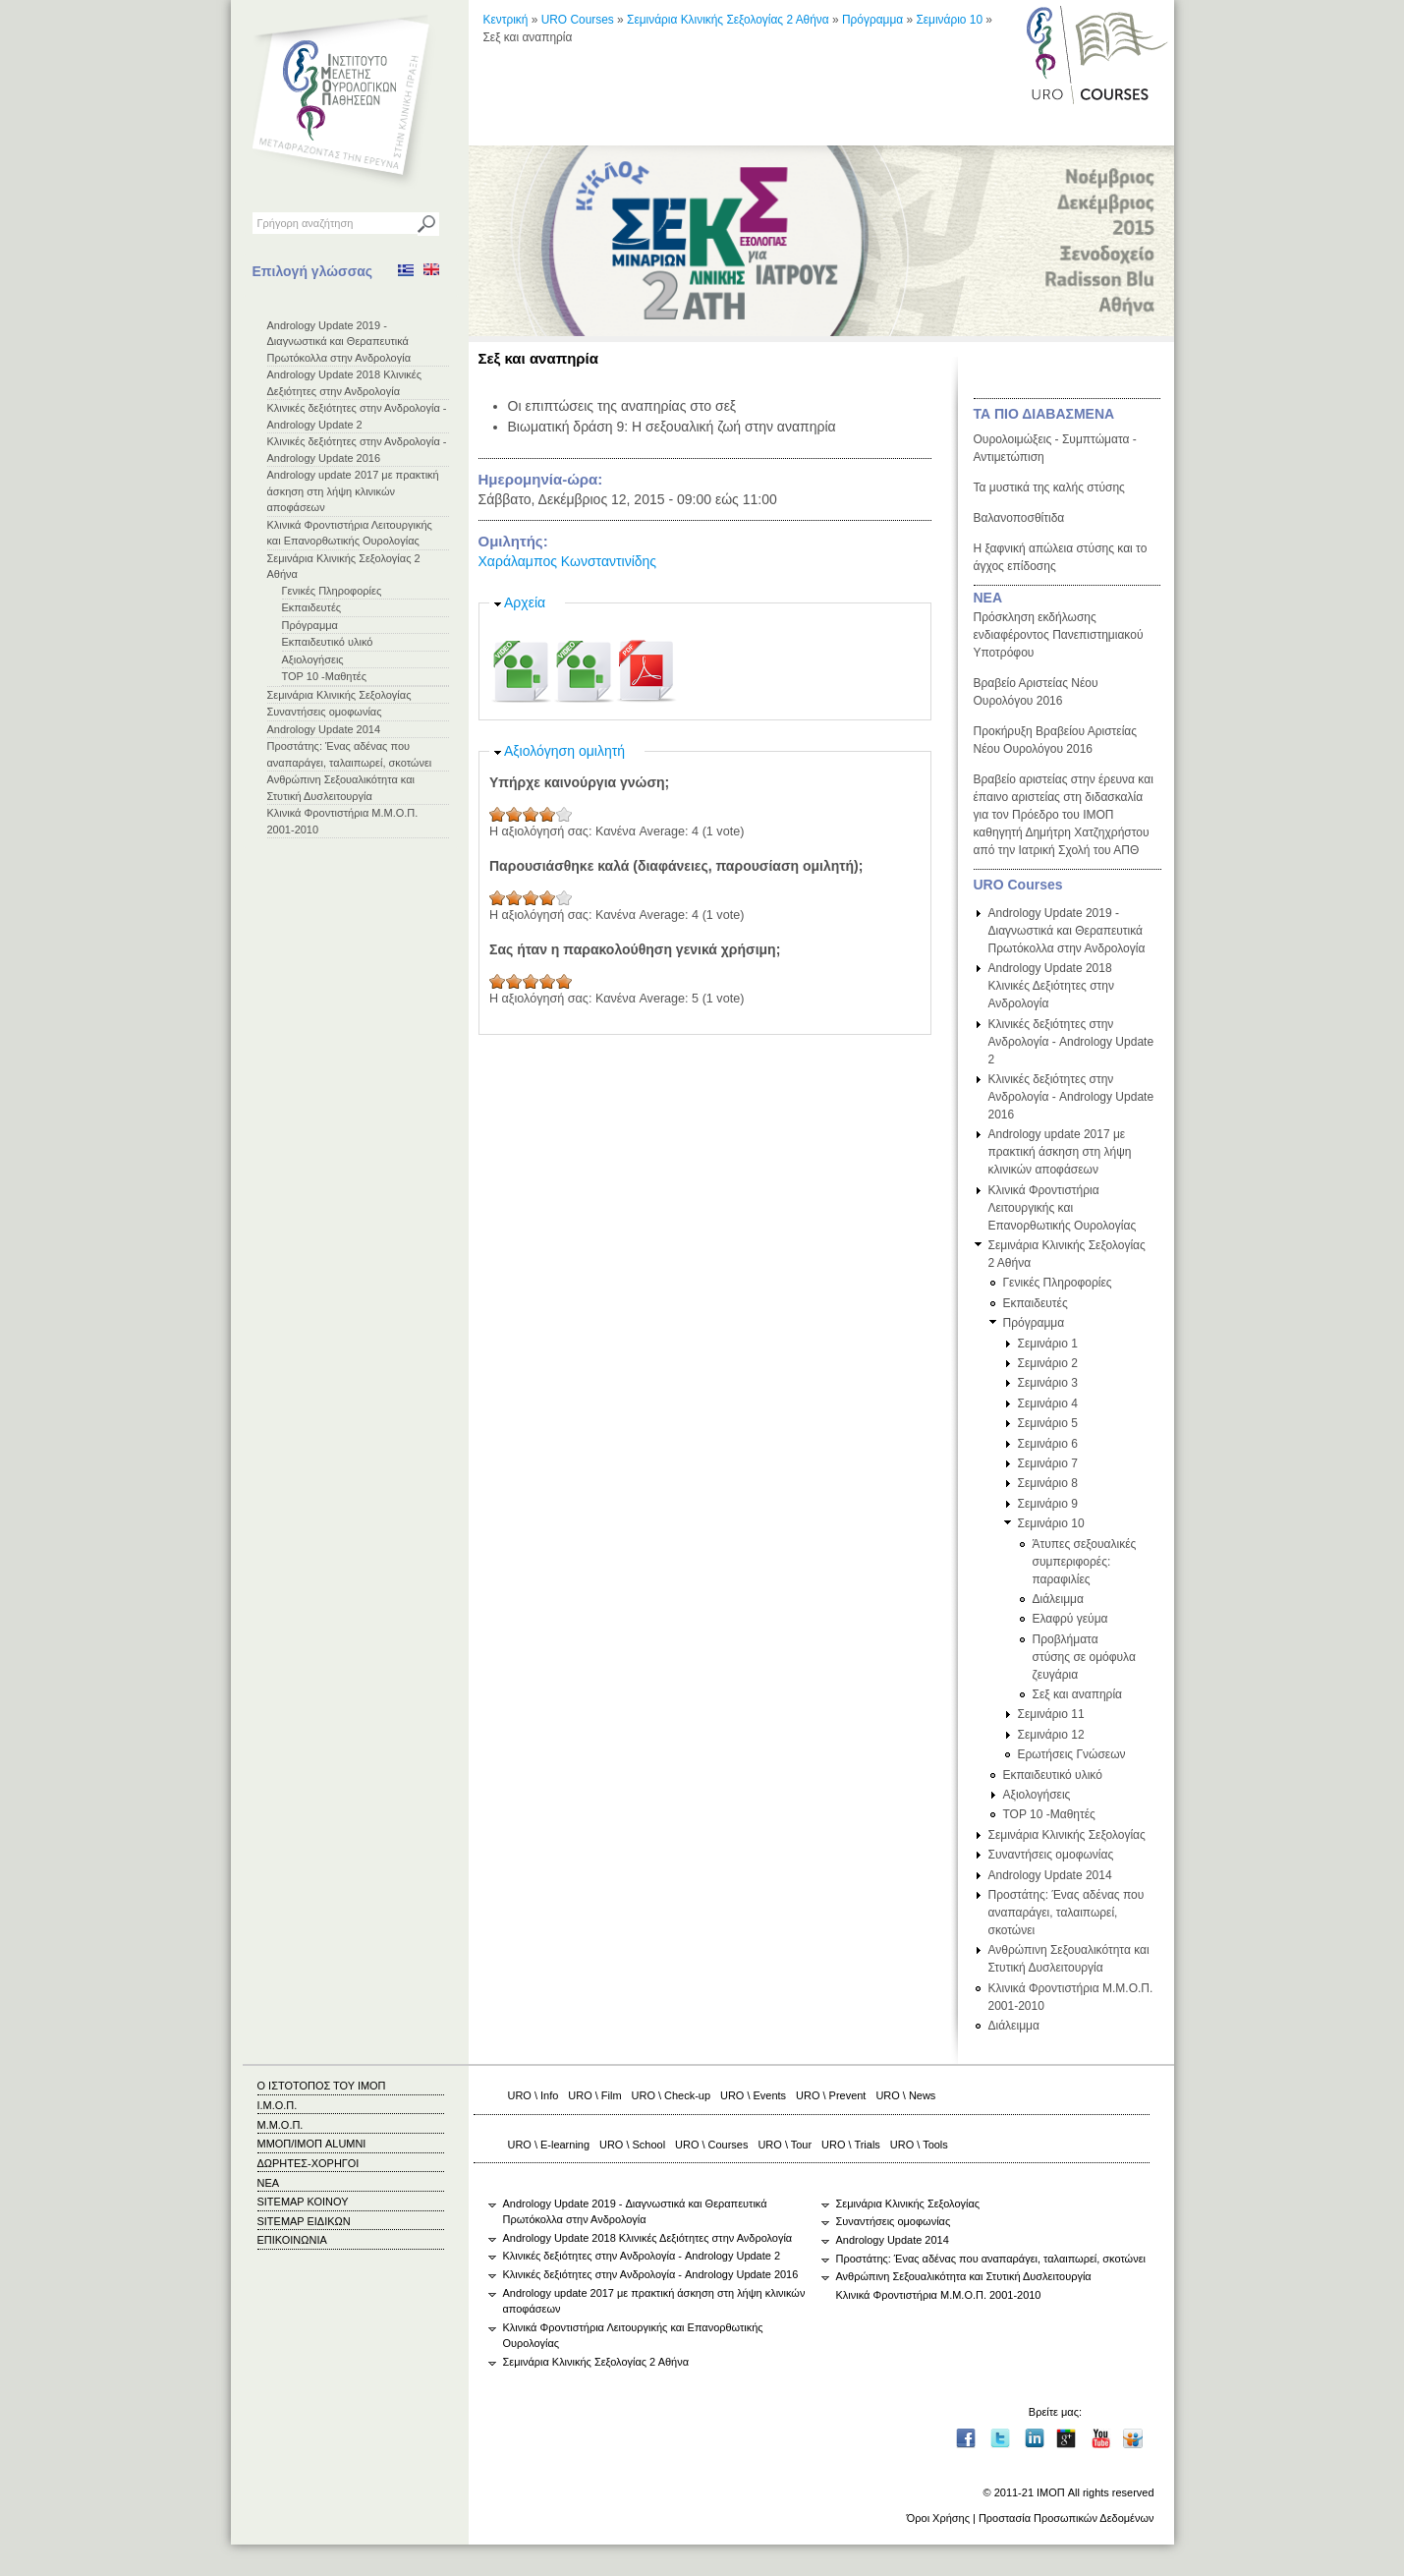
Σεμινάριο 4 (1048, 1403)
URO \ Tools (919, 2144)
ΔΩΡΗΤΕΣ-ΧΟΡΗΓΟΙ (308, 2163)
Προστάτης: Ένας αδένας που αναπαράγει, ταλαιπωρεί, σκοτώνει (1066, 1912)
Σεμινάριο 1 (1048, 1343)
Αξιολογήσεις (313, 659)
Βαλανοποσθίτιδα (1019, 518)
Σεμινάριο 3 (1048, 1383)
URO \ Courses (711, 2144)
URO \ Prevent (831, 2095)
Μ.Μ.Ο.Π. (280, 2125)
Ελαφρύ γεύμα (1070, 1619)
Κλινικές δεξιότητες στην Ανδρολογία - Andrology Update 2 (1071, 1041)
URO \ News (905, 2095)
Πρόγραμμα (310, 625)
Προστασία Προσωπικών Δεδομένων (1066, 2518)
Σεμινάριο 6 (1048, 1444)
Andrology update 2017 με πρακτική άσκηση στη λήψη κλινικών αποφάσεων (353, 491)
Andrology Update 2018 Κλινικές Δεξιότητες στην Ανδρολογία (1051, 985)
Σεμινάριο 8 (1048, 1483)
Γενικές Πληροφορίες (332, 591)
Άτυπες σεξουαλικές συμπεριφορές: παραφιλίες (1085, 1561)
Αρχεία (524, 602)
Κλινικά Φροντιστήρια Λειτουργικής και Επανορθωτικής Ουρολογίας (1062, 1207)
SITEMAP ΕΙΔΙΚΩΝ (304, 2221)
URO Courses (577, 20)
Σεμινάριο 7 (1048, 1463)
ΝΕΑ (988, 597)
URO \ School (632, 2144)
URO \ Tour (785, 2144)
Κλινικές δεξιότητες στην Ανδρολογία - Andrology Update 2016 (1071, 1096)
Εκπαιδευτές (312, 607)
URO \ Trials (850, 2144)
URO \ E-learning (549, 2144)
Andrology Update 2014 (324, 729)
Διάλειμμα (1058, 1599)
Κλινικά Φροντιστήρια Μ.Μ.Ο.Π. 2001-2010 (938, 2295)
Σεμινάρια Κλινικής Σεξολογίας (339, 695)
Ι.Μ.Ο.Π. (277, 2105)
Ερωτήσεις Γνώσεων (1072, 1754)
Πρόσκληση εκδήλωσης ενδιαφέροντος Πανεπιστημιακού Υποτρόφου (1059, 634)
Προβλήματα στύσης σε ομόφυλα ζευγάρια (1084, 1657)
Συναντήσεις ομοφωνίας (324, 711)
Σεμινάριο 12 (1051, 1735)
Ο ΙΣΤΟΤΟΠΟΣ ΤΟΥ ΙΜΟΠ (321, 2085)
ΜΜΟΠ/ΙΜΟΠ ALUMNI (311, 2143)
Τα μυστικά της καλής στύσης (1049, 487)
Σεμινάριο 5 (1048, 1423)
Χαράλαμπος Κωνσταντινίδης (567, 561)
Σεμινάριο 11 (1051, 1714)
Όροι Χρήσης (938, 2518)
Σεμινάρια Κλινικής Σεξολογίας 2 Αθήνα (728, 20)
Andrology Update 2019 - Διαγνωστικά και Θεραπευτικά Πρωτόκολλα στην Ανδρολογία (339, 341)
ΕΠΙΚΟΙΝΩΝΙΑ (292, 2240)
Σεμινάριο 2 (1048, 1363)
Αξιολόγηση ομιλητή (564, 751)
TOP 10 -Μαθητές (324, 676)
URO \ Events (753, 2095)
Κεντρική (506, 20)
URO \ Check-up (671, 2095)
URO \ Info (533, 2095)
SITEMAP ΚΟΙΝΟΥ (303, 2201)
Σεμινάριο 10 (949, 20)
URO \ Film (594, 2095)
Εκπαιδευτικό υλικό (327, 642)
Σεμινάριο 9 (1048, 1504)
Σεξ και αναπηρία (1078, 1694)
